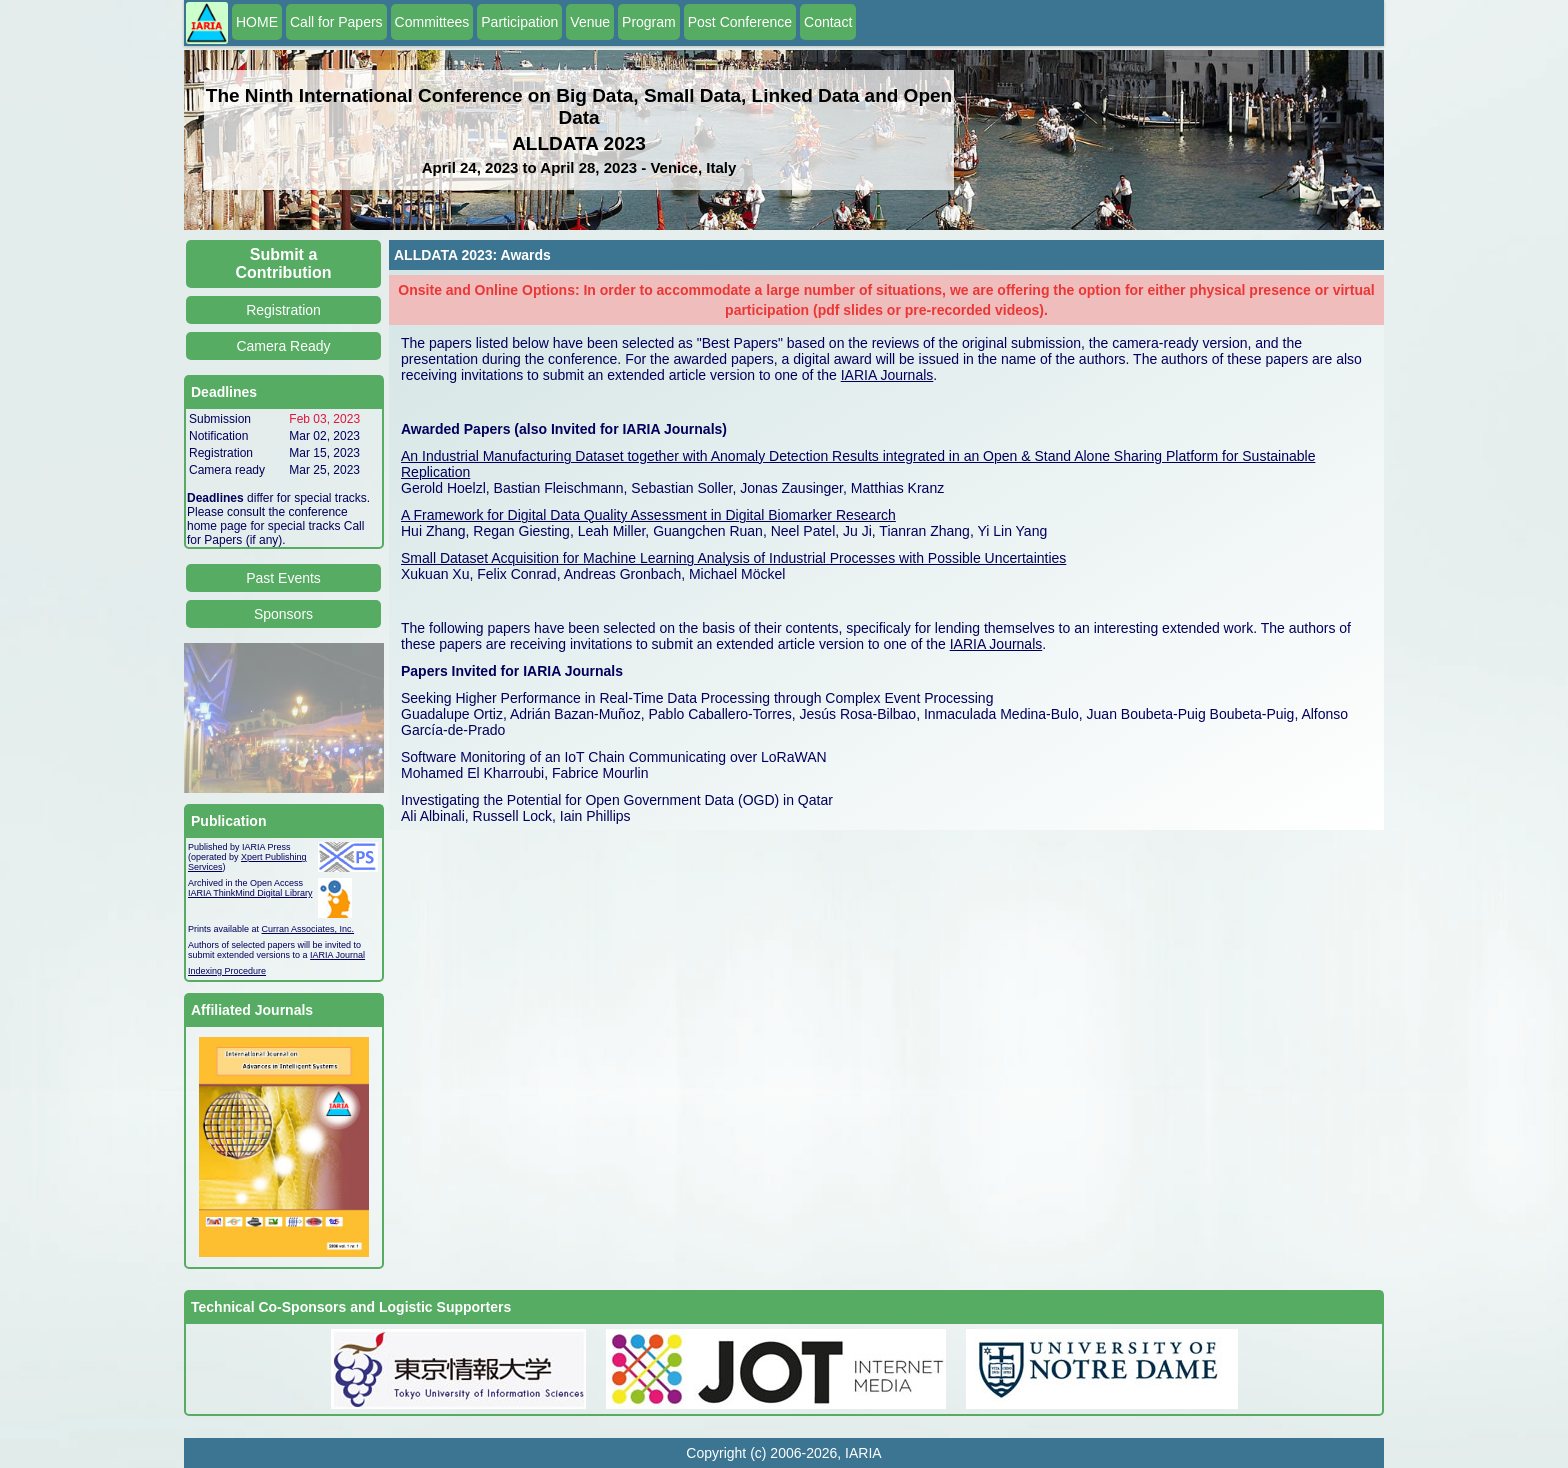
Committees (432, 22)
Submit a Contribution (284, 263)
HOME (257, 22)
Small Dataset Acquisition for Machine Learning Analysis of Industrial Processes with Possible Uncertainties (733, 558)
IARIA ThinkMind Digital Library (250, 893)
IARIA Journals (887, 375)
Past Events (283, 578)
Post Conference (740, 22)
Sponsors (283, 614)
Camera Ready (283, 346)
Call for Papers (336, 22)
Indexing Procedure (227, 971)
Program (649, 22)
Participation (519, 22)
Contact (828, 22)
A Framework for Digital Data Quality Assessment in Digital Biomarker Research (648, 515)
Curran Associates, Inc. (308, 929)
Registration (283, 310)
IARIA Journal (337, 955)
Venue (590, 22)
